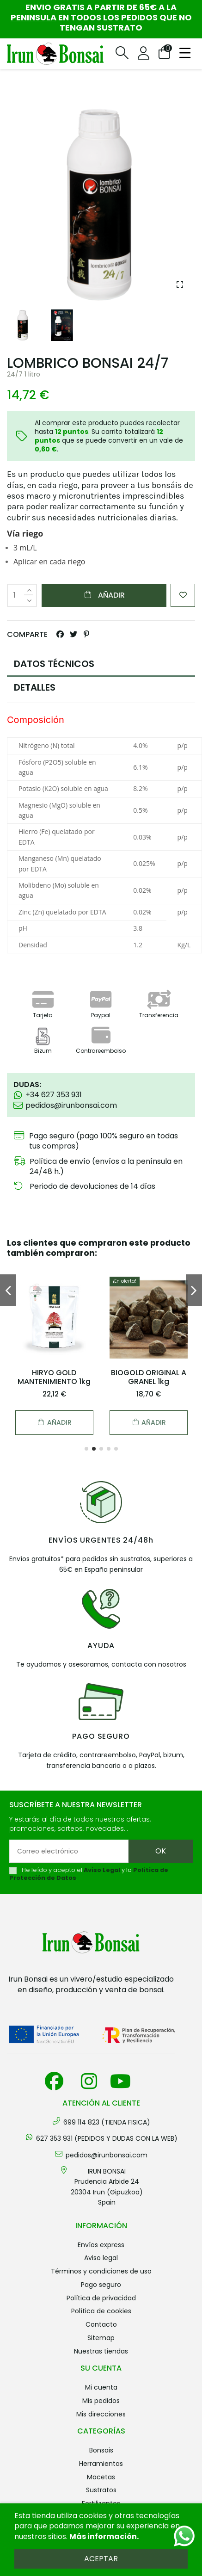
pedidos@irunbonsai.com (106, 2155)
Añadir (104, 595)
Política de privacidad (101, 2298)
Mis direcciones (101, 2414)
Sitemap (101, 2337)
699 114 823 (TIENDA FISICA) (106, 2122)
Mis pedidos (101, 2400)
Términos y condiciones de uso (101, 2271)
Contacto (101, 2324)
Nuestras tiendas (101, 2351)
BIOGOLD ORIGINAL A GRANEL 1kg (148, 1377)
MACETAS (101, 2477)
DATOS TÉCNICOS (54, 663)
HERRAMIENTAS (101, 2463)
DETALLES (34, 687)
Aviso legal (101, 2257)
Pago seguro (101, 2284)
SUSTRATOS (101, 2490)
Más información (103, 2536)
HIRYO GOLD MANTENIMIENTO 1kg (54, 1377)
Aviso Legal (102, 1870)
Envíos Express (101, 2244)
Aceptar (101, 2558)
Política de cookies (101, 2311)
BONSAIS (101, 2450)
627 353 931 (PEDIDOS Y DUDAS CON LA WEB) (107, 2138)
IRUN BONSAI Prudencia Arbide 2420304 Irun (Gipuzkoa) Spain (107, 2187)
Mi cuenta (101, 2387)
